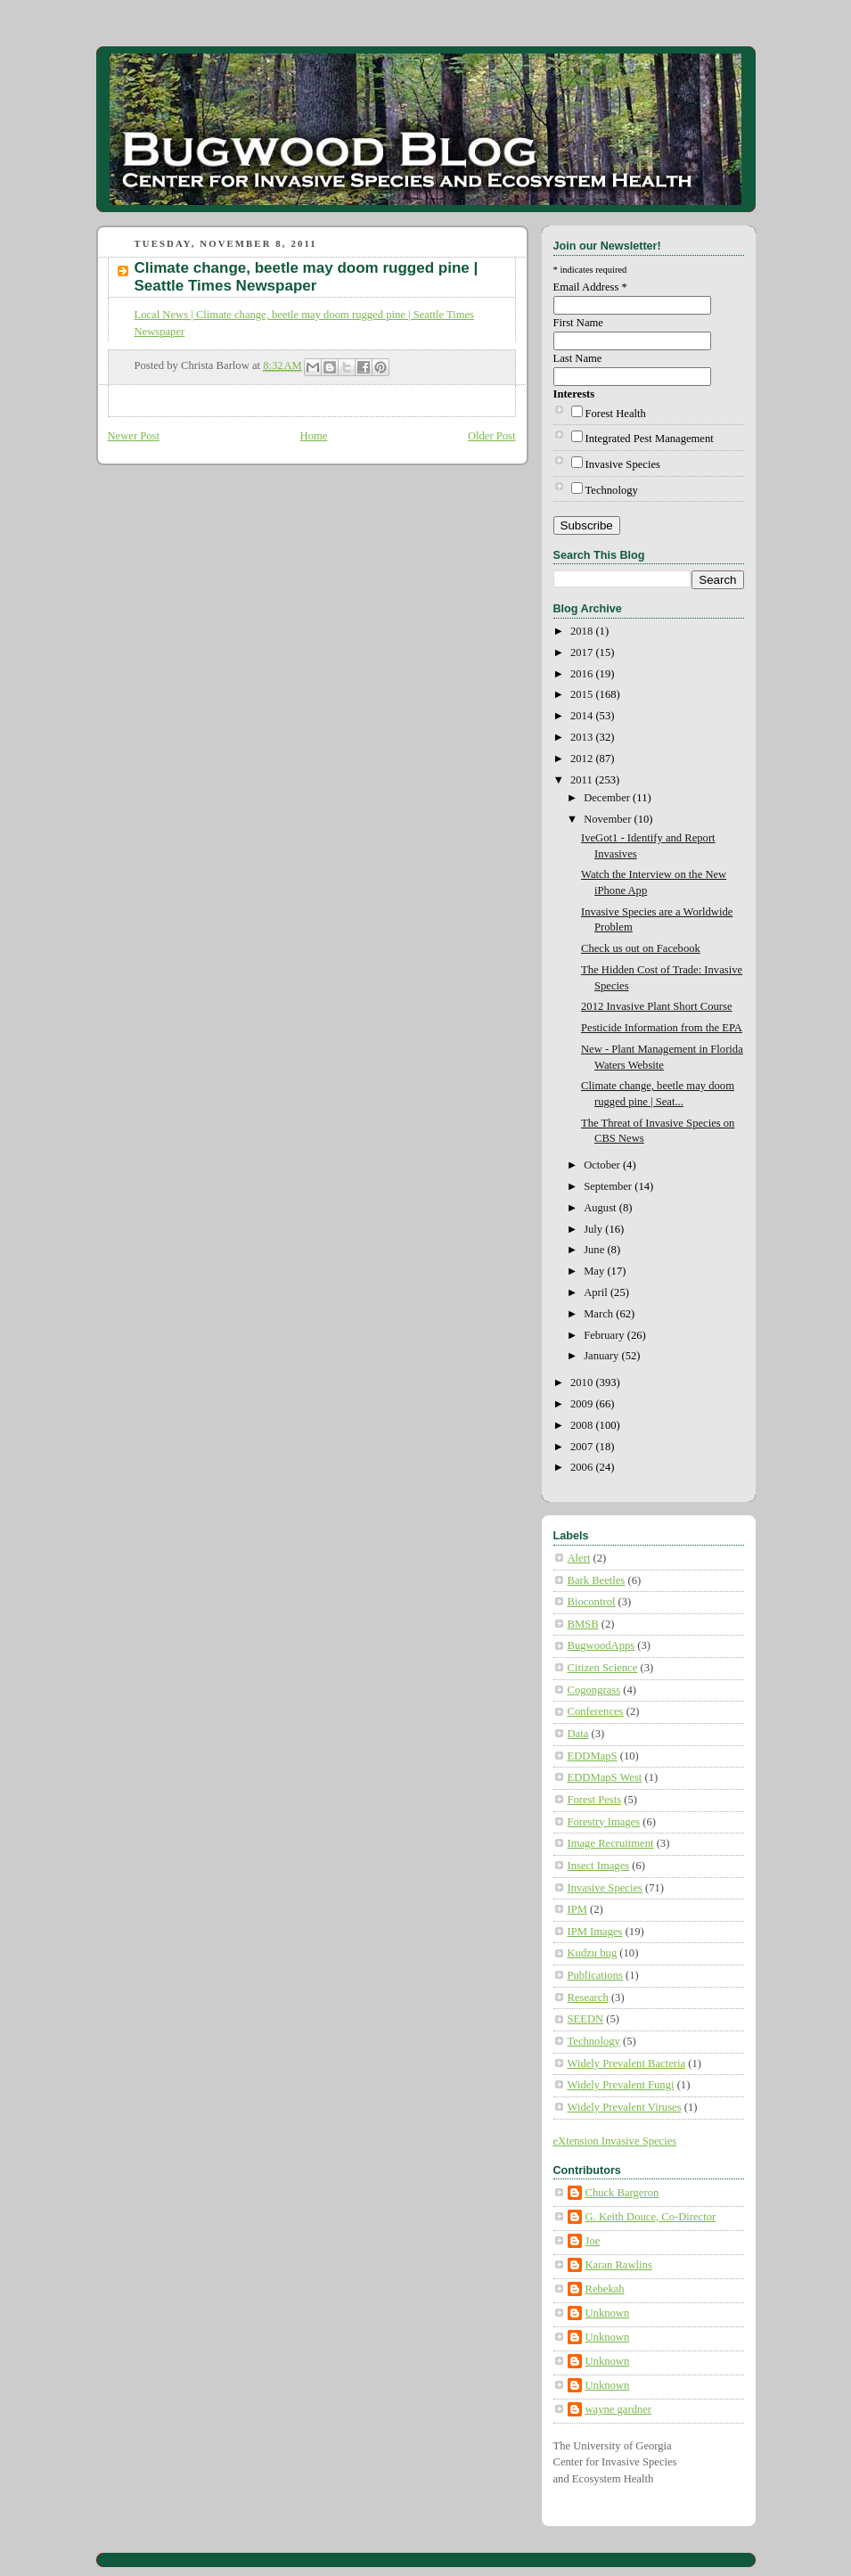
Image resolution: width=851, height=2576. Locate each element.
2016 (582, 674)
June (595, 1249)
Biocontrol (592, 1602)
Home (314, 436)
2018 (582, 631)
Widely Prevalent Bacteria (627, 2063)
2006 (582, 1467)
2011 (582, 780)
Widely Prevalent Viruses (625, 2107)
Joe (593, 2241)
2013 (582, 737)
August (601, 1208)
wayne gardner (618, 2409)
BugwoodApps (601, 1645)
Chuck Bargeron (622, 2192)
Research (588, 1997)
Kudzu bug (593, 1953)
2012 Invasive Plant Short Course (656, 1006)
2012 (582, 758)
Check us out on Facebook (640, 948)
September (609, 1186)
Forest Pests (595, 1799)
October (603, 1165)
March (600, 1314)
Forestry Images (604, 1822)
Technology (611, 490)
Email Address (590, 287)
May (595, 1271)
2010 (582, 1382)
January (602, 1356)
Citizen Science (603, 1667)
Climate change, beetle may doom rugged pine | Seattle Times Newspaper (307, 276)
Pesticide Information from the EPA (661, 1027)
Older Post (492, 436)
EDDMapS (593, 1756)
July (594, 1229)
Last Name (577, 358)
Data (578, 1733)
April (597, 1292)
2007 (582, 1446)
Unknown (607, 2313)
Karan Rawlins (618, 2265)
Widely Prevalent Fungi (621, 2085)
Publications (595, 1975)
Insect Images (599, 1865)
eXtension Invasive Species (615, 2141)
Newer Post (134, 436)
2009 (582, 1404)
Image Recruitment (611, 1843)
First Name (578, 322)
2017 (582, 652)
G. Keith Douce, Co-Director (650, 2217)
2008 (582, 1425)
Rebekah (605, 2289)
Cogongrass (594, 1690)
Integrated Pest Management (649, 438)
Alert (579, 1558)
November (609, 819)
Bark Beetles (597, 1580)
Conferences (596, 1711)
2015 (582, 694)
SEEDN (586, 2019)
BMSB (583, 1624)
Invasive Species (622, 464)
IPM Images (595, 1931)
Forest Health (615, 413)
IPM (577, 1909)
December (608, 798)
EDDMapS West (605, 1777)
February (605, 1335)
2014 (582, 716)
